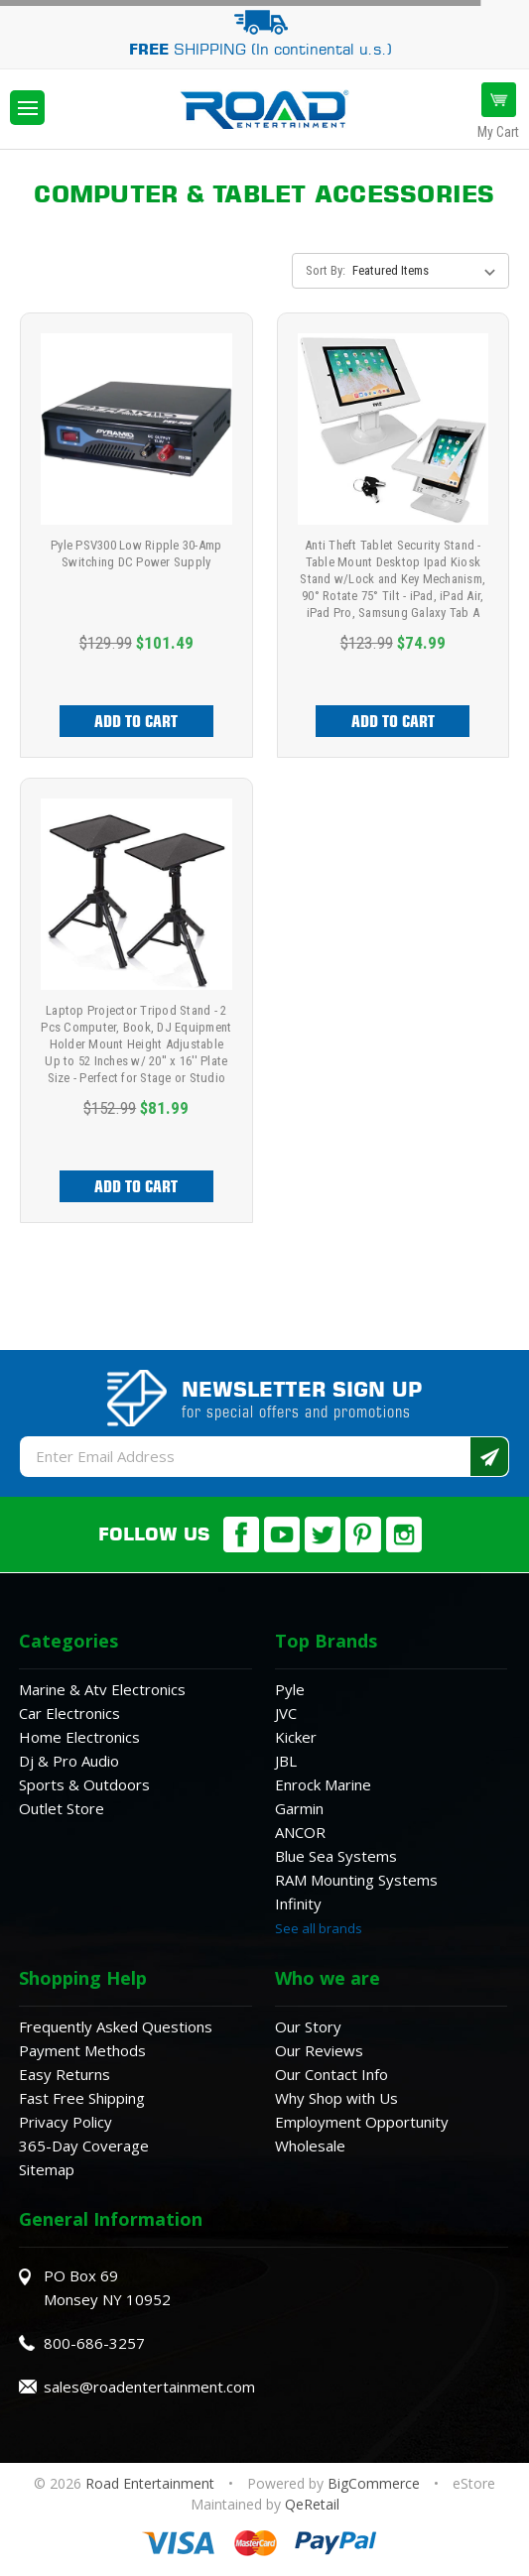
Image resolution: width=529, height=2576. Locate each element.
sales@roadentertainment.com (149, 2386)
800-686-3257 (94, 2343)
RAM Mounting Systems (356, 1880)
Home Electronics (79, 1737)
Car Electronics (69, 1713)
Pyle (290, 1689)
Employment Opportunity (362, 2122)
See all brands (318, 1928)
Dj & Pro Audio (69, 1761)
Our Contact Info (331, 2074)
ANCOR (300, 1832)
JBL (286, 1761)
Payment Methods (82, 2050)
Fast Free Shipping (82, 2098)
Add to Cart (136, 721)
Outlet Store (61, 1808)
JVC (286, 1713)
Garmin (299, 1808)
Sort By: (325, 270)
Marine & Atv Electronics (102, 1689)
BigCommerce (374, 2483)
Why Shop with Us (336, 2098)
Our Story (308, 2026)
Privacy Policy (65, 2122)
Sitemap (46, 2169)
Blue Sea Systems (336, 1856)
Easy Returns (64, 2074)
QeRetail (312, 2504)
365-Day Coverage (84, 2145)
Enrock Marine (323, 1784)
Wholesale (310, 2145)
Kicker (296, 1737)
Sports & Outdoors (84, 1784)
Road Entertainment (151, 2483)
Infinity (298, 1903)
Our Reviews (319, 2050)
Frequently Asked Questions (115, 2026)
